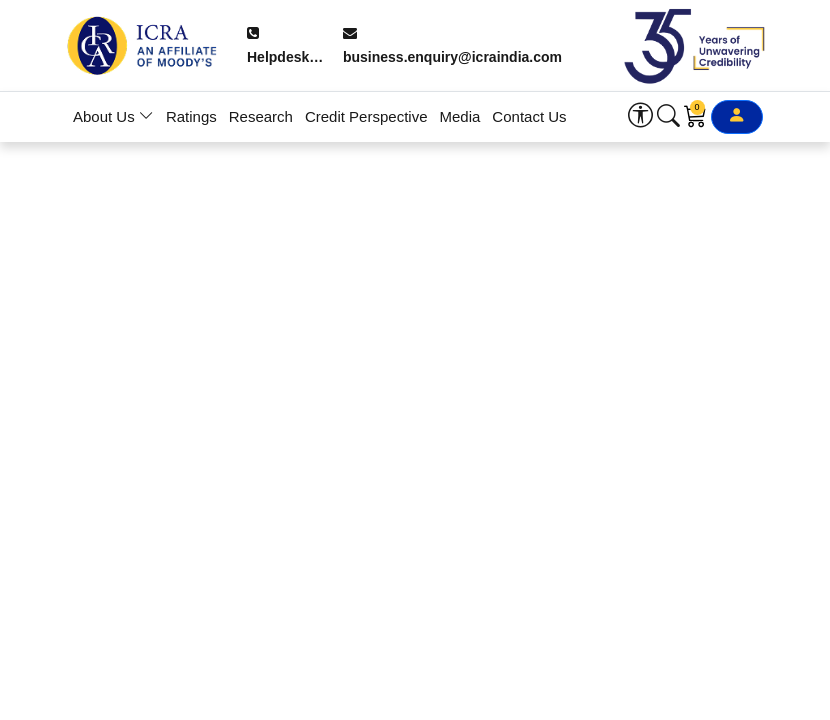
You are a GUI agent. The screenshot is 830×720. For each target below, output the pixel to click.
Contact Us (529, 116)
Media (460, 116)
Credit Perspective (366, 116)
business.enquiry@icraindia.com (452, 46)
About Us (113, 116)
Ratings (191, 116)
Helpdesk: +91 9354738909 (286, 48)
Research (261, 116)
